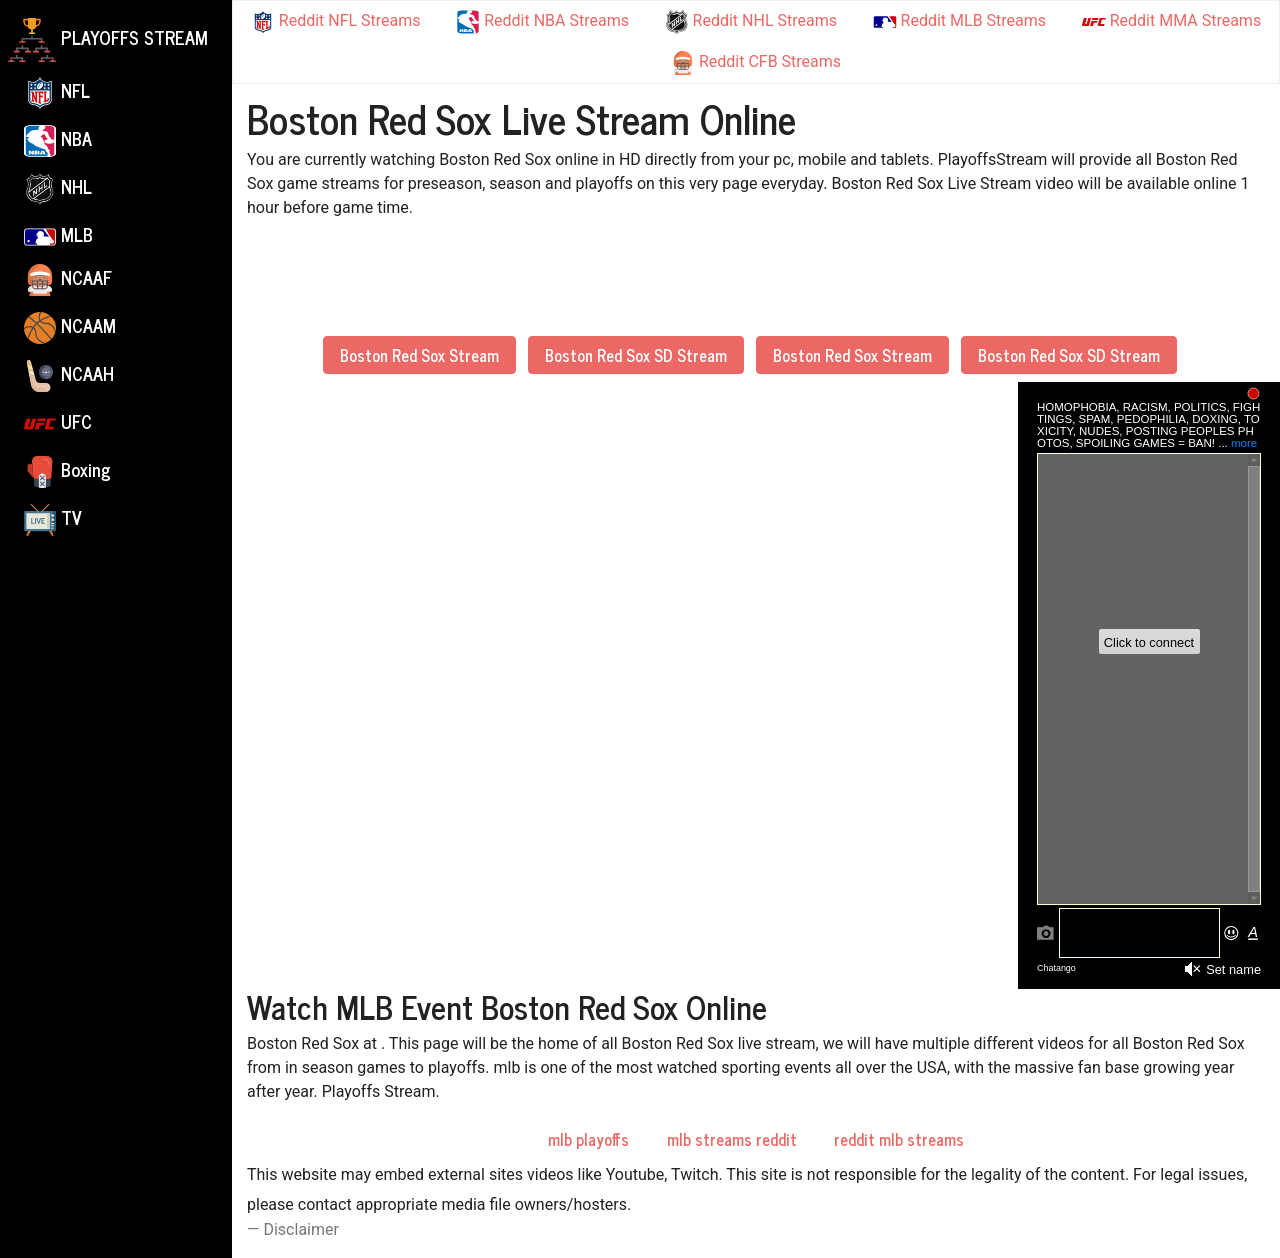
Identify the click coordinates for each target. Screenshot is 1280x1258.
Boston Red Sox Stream (419, 355)
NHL (58, 188)
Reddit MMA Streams (1171, 22)
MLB (58, 234)
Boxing (67, 471)
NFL (57, 92)
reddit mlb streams (899, 1139)
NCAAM (70, 327)
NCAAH (69, 375)
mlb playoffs (588, 1139)
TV (53, 519)
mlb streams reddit (732, 1139)
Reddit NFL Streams (336, 22)
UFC (58, 423)
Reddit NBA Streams (542, 22)
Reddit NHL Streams (751, 22)
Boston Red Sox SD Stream (636, 355)
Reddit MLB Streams (959, 20)
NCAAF (68, 279)
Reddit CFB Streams (756, 63)
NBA (58, 140)
